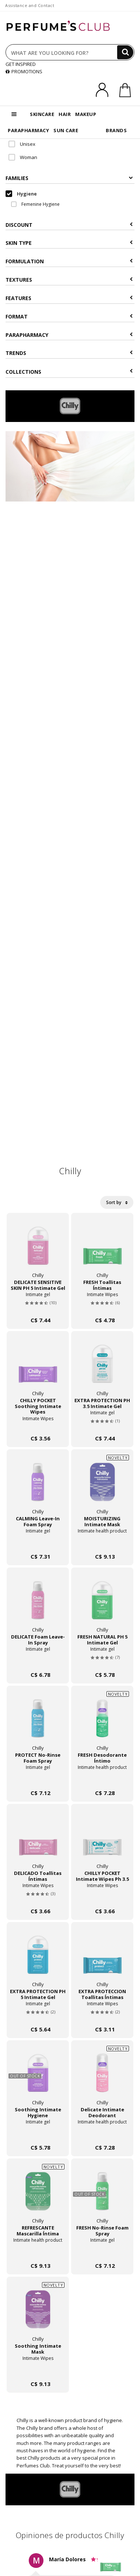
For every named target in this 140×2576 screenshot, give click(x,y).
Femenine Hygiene (35, 204)
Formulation (69, 261)
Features (69, 298)
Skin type (69, 242)
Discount (69, 224)
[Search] (125, 52)
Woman (22, 157)
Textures (69, 279)
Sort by (116, 1202)
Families (69, 178)
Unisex (21, 144)
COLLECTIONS (69, 371)
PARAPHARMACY (28, 130)
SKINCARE (42, 114)
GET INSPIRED (21, 64)
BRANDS (116, 130)
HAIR (65, 114)
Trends (69, 352)
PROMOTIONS (24, 71)
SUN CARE (65, 130)
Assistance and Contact (29, 5)
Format (69, 316)
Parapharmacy (69, 334)
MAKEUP (85, 114)
